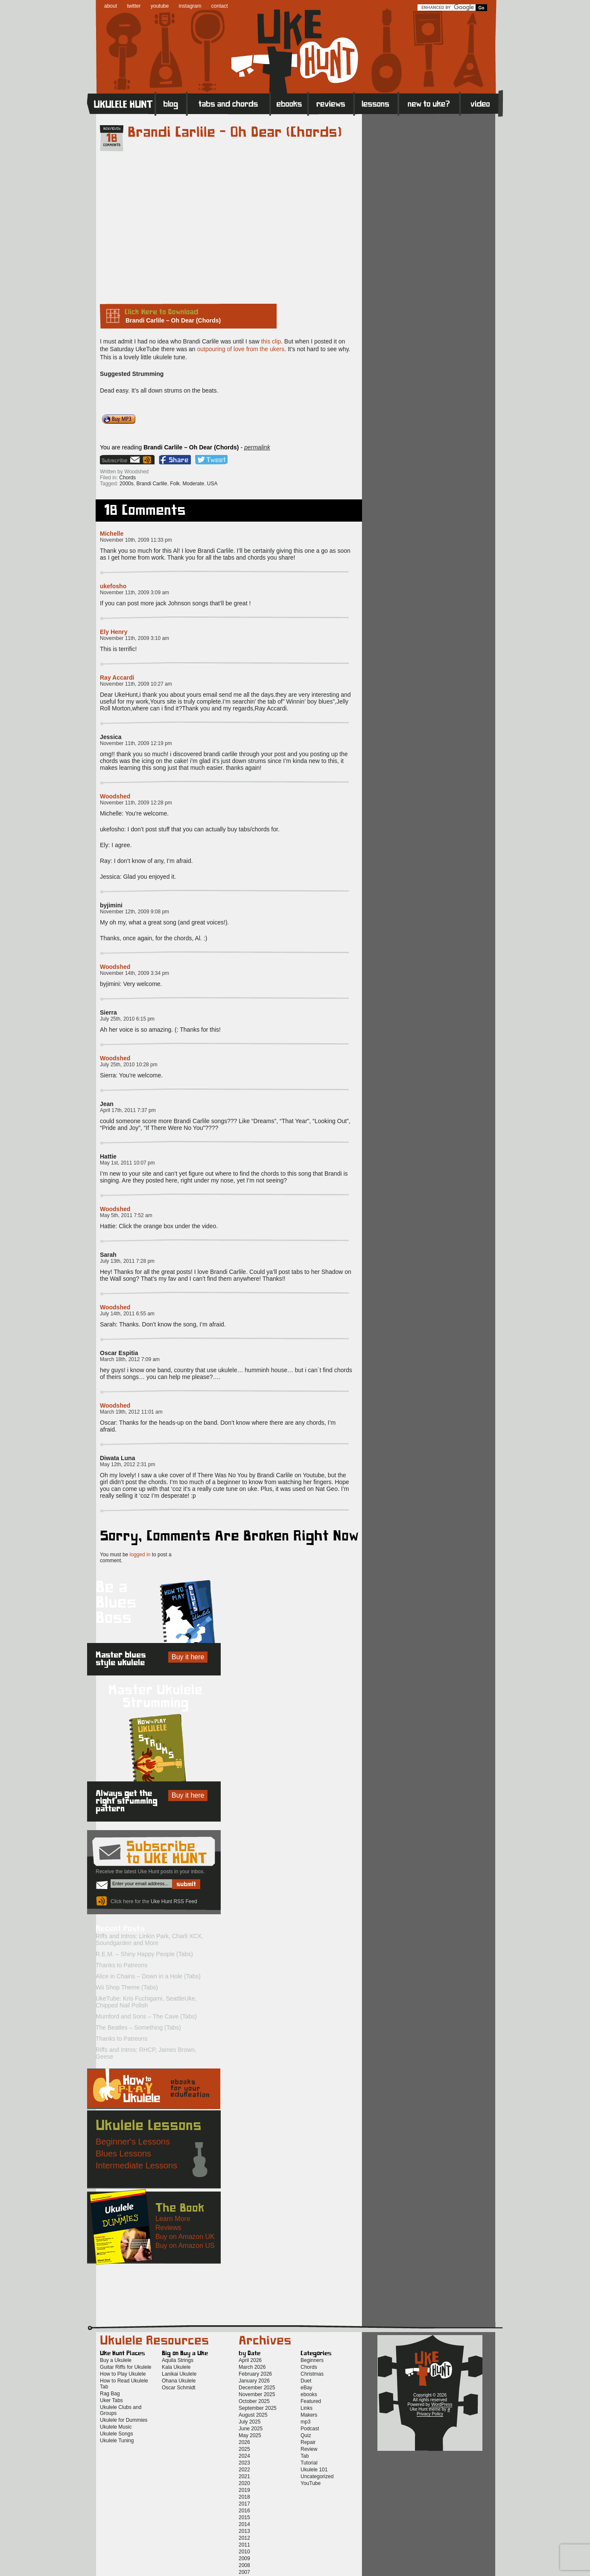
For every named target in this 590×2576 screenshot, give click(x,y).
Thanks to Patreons (121, 1965)
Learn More (172, 2218)
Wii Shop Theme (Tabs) (127, 1987)
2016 (244, 2511)
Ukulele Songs (116, 2434)
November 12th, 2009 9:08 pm (134, 912)
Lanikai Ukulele (179, 2374)
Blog (171, 103)
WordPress (441, 2404)
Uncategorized (317, 2476)
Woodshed (115, 796)
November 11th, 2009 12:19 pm (136, 743)
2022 (244, 2470)
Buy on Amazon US (185, 2245)
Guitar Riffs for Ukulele (126, 2367)
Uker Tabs (111, 2400)
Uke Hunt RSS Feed (148, 459)
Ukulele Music (116, 2427)
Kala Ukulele (176, 2367)
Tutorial (309, 2463)
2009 (244, 2558)
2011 (244, 2545)
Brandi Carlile (151, 484)
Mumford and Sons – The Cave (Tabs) (146, 2016)
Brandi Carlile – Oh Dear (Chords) (235, 132)
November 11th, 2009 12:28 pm (136, 803)
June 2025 (251, 2429)
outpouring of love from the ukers (241, 349)
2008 (244, 2565)
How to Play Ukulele (123, 2374)
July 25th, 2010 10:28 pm (129, 1065)
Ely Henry (114, 631)
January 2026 (254, 2381)
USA (212, 484)
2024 (244, 2456)
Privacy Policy (430, 2414)
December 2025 (257, 2388)
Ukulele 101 (314, 2470)
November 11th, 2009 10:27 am (136, 684)
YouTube (311, 2483)
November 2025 (257, 2394)
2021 (244, 2476)
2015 (244, 2517)
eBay (306, 2388)
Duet (306, 2381)
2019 (244, 2490)
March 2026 (252, 2367)
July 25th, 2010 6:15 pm (127, 1019)
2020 (244, 2483)
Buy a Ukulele (115, 2360)
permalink (257, 447)
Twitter (211, 459)
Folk (175, 484)
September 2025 (258, 2408)
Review (309, 2449)
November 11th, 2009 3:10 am (134, 638)
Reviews (331, 103)
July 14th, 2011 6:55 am (127, 1314)
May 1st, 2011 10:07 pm (127, 1163)
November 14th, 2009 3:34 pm (134, 973)
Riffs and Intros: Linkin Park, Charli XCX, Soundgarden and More (149, 1939)
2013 (244, 2531)
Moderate (193, 484)
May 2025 (250, 2435)
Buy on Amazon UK (185, 2236)
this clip (271, 341)
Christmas (312, 2374)
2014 (244, 2524)
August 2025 (253, 2415)
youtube (160, 6)
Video (481, 103)
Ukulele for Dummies (123, 2420)
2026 (244, 2442)
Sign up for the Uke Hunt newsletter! (120, 459)
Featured (311, 2401)
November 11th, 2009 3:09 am (134, 593)
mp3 (305, 2422)
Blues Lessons (123, 2153)
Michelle (111, 533)
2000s (127, 484)
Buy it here (188, 1657)
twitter (133, 6)
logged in (140, 1555)
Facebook (175, 459)
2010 (244, 2552)
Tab (305, 2456)
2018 (244, 2497)
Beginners (312, 2360)
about (110, 6)
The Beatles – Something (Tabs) (138, 2027)
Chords (127, 478)
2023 (244, 2463)
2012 (244, 2538)
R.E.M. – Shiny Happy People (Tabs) (144, 1954)
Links (307, 2408)
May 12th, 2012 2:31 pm (127, 1464)
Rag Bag (110, 2394)
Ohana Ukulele (179, 2381)
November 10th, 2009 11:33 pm (136, 540)
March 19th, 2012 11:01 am (131, 1412)
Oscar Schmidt (179, 2388)
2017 (244, 2504)
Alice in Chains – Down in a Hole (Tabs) (148, 1976)
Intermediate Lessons (136, 2165)
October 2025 (254, 2401)
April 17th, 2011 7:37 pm (128, 1110)
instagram (190, 6)
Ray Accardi (117, 677)
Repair (308, 2442)
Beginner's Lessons (133, 2141)
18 (111, 138)
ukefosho (113, 586)
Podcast (310, 2429)
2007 (244, 2572)
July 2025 (249, 2422)
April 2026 (250, 2360)
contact (219, 6)
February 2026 (255, 2374)
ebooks (309, 2394)
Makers (309, 2415)
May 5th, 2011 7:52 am (126, 1215)
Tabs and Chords (228, 103)
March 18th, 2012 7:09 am (130, 1359)
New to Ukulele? (429, 103)
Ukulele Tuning (117, 2441)
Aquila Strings (177, 2360)
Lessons (376, 103)
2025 (244, 2449)
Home (121, 103)
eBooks (289, 103)
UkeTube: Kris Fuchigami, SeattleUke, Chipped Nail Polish (146, 2002)
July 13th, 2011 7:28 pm (127, 1261)
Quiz (306, 2435)
